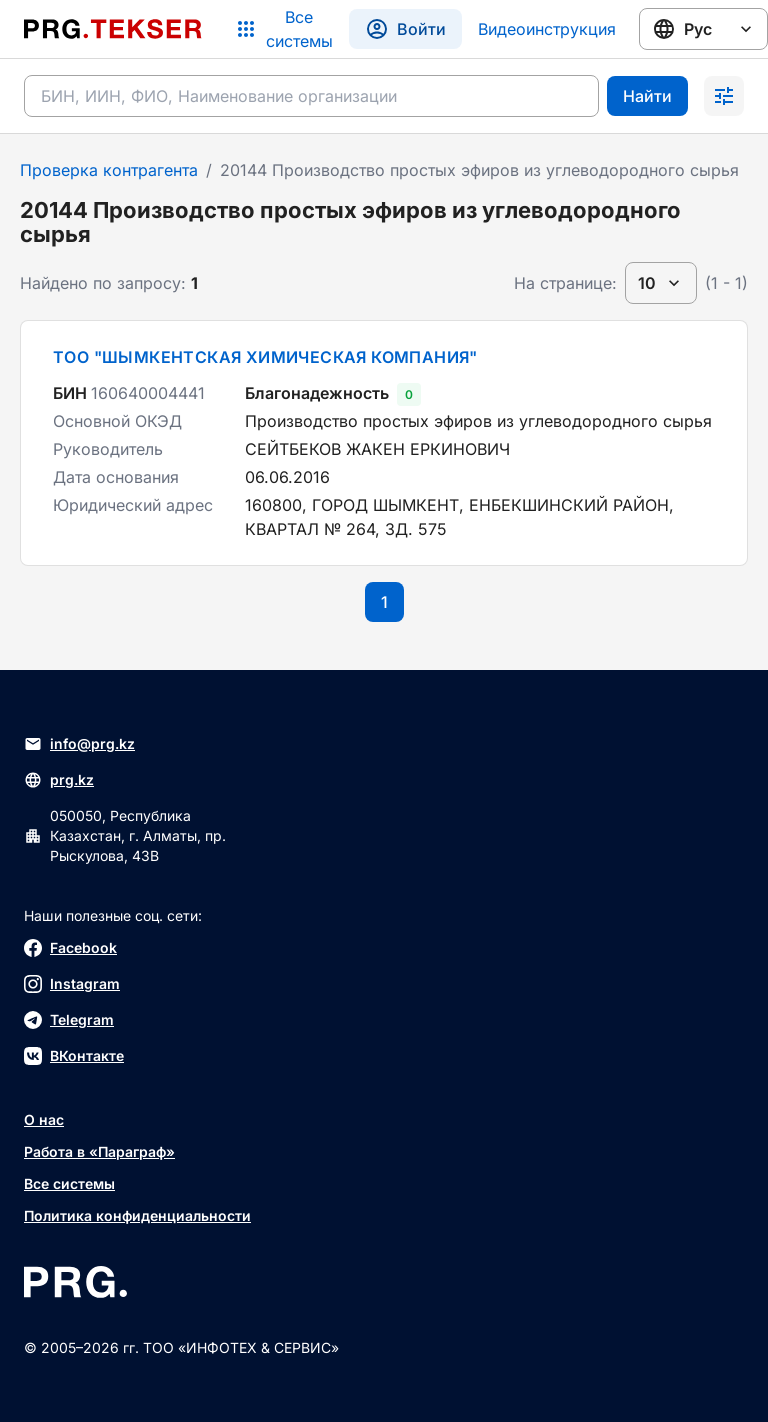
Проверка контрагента (109, 170)
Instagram (72, 984)
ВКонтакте (74, 1056)
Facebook (70, 948)
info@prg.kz (79, 744)
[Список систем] (283, 29)
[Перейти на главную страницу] (113, 29)
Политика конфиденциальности (137, 1215)
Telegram (69, 1020)
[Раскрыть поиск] (724, 96)
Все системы (69, 1183)
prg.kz (59, 780)
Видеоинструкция (547, 29)
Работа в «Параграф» (99, 1151)
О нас (44, 1119)
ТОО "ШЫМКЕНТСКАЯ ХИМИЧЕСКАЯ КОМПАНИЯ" (265, 357)
